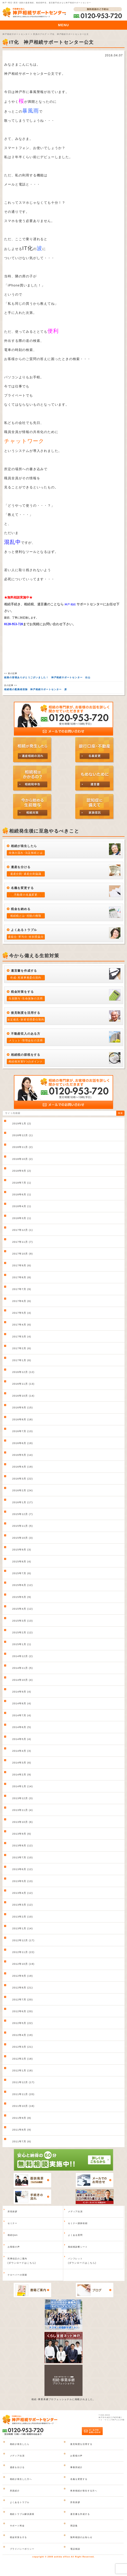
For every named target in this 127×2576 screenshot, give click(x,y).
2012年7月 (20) (22, 1999)
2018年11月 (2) (22, 1147)
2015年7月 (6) (21, 1573)
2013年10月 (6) (22, 1822)
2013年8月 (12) (22, 1845)
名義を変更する (78, 2479)
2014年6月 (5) (21, 1727)
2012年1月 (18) (22, 2070)
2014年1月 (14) (22, 1786)
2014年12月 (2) (22, 1656)
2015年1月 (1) (21, 1644)
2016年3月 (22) (22, 1478)
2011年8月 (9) (21, 2129)
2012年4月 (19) (22, 2035)
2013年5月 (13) (22, 1881)
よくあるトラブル (19, 2502)
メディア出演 (75, 2211)
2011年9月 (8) (21, 2117)
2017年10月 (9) (22, 1253)
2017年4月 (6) (21, 1324)
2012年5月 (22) (22, 2023)
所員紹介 (15, 2490)
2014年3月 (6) (21, 1762)
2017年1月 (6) (21, 1360)
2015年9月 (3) (21, 1549)
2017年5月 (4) (21, 1312)
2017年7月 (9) (21, 1289)
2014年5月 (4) (21, 1739)
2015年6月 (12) (22, 1585)
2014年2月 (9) (21, 1774)
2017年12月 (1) (22, 1229)
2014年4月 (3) (21, 1750)
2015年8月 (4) (21, 1561)
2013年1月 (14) (22, 1928)
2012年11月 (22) (23, 1952)
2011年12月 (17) (23, 2082)
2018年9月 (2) (21, 1170)
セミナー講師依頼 (77, 2223)
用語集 (74, 2525)
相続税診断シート (77, 2247)
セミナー (12, 2223)
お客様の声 (14, 2247)
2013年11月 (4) (22, 1810)
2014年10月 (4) (22, 1679)
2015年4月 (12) (22, 1608)
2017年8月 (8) (21, 1277)
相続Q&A (13, 2235)
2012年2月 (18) (22, 2058)
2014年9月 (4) (21, 1691)
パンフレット (82, 2261)
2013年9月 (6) (21, 1833)
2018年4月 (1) (21, 1206)
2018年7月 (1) (21, 1182)
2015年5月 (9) (21, 1597)
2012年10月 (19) (23, 1963)
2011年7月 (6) (21, 2141)
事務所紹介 (76, 2467)
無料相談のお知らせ (81, 2537)
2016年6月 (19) (22, 1443)
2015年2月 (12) (22, 1632)
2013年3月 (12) (22, 1904)
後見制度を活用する (81, 2444)
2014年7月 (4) (21, 1715)
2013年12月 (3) (22, 1798)
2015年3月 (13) (22, 1620)
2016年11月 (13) (23, 1383)
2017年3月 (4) (21, 1336)
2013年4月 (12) (22, 1892)
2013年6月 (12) (22, 1869)
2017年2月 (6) (21, 1348)
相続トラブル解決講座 (22, 2514)
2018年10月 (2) (22, 1159)
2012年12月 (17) (23, 1940)
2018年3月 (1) (21, 1218)
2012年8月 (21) (22, 1987)
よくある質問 (75, 2235)
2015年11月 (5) (22, 1525)
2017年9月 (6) (21, 1265)
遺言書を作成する (80, 2514)
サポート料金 (17, 2525)
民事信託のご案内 (22, 2261)
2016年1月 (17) (22, 1502)
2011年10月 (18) (23, 2106)
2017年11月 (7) (22, 1241)
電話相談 (75, 2549)
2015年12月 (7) (22, 1514)
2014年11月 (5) (22, 1667)
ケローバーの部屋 (17, 2275)
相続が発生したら (19, 2444)
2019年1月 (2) (21, 1123)
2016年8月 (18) (22, 1419)
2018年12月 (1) (22, 1135)
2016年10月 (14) (23, 1395)
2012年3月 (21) (22, 2046)
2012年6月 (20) (22, 2011)
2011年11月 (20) (23, 2094)
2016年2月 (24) (22, 1490)
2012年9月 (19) (22, 1975)
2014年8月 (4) (21, 1703)
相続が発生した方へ (21, 2479)
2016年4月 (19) (22, 1466)
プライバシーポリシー (22, 2549)
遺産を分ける (17, 2467)
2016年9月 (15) (22, 1407)
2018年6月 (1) (21, 1194)
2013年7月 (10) (22, 1857)
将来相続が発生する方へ (83, 2490)
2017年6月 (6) (21, 1301)
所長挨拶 (12, 2211)
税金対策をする (18, 2537)
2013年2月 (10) (22, 1916)
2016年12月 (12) (23, 1372)
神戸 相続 (70, 604)
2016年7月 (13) (22, 1431)
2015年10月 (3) (22, 1537)
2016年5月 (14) (22, 1454)
